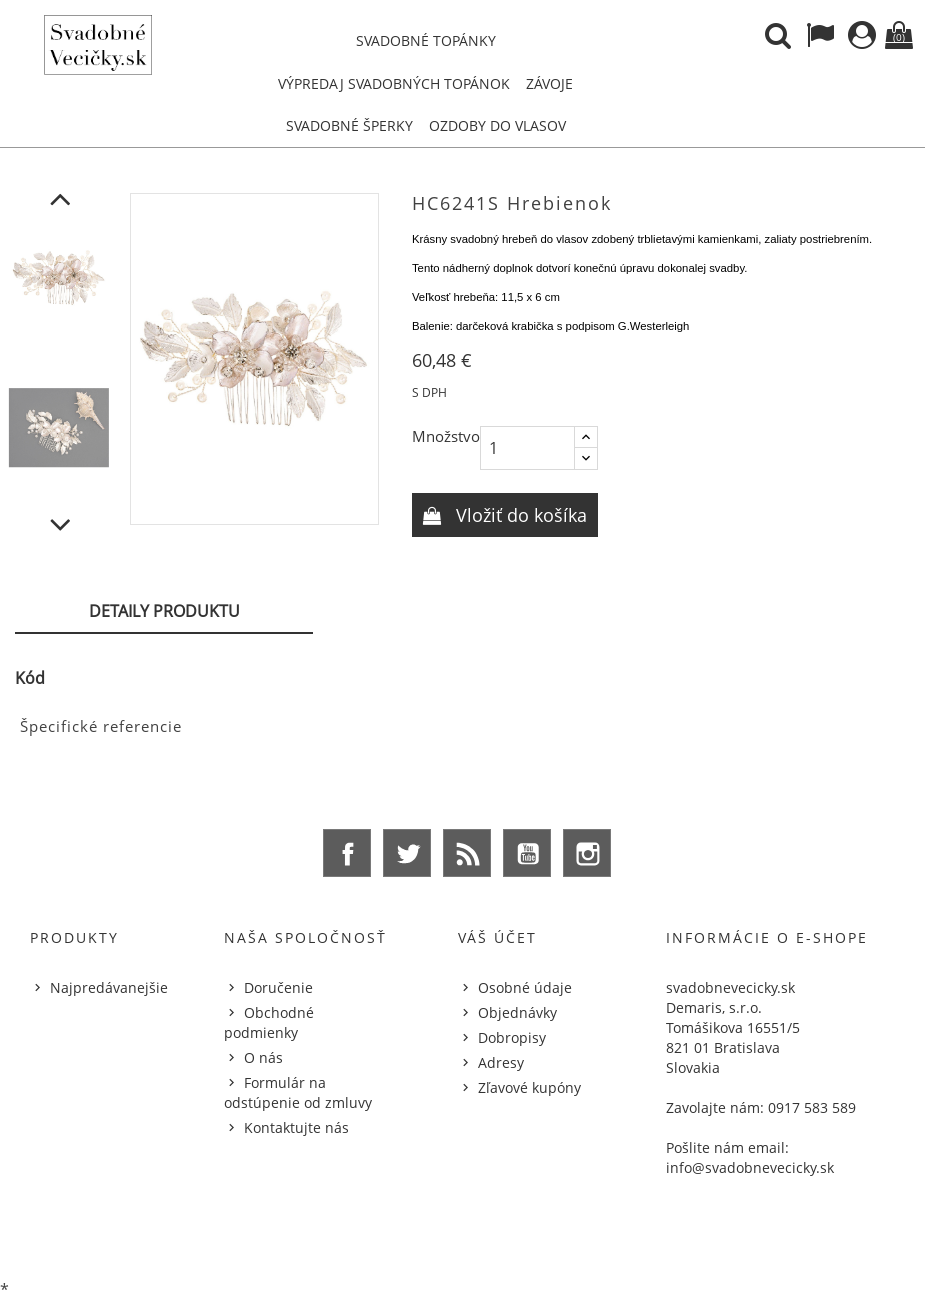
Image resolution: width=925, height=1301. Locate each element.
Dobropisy (512, 1037)
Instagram (587, 853)
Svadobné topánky (426, 40)
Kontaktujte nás (296, 1127)
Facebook (347, 853)
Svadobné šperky (349, 125)
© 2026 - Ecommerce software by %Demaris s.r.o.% (462, 1234)
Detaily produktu (164, 611)
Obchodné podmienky (269, 1022)
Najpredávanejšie (109, 987)
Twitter (407, 853)
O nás (263, 1057)
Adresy (501, 1062)
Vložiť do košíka (519, 515)
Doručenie (278, 987)
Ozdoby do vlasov (497, 125)
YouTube (527, 853)
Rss (467, 853)
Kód (30, 678)
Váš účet (497, 937)
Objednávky (517, 1012)
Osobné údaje (525, 987)
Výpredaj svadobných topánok (394, 83)
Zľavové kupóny (529, 1087)
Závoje (549, 83)
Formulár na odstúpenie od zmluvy (298, 1092)
